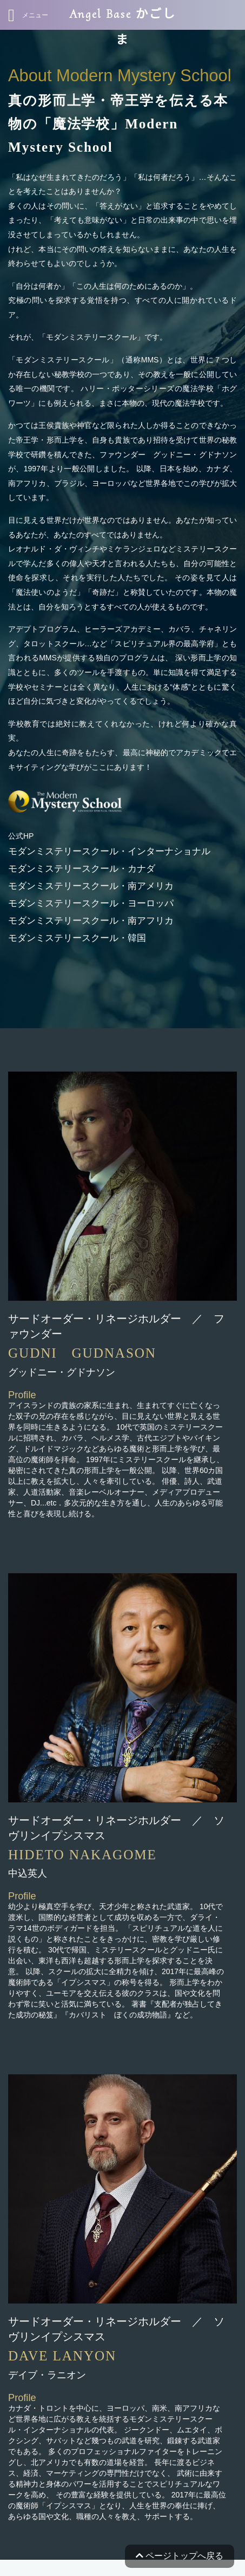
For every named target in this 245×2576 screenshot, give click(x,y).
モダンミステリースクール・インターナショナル (109, 851)
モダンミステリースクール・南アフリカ (91, 921)
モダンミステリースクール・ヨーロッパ (91, 903)
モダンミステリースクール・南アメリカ (91, 886)
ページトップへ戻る (179, 2555)
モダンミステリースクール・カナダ (81, 869)
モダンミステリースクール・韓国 (77, 938)
